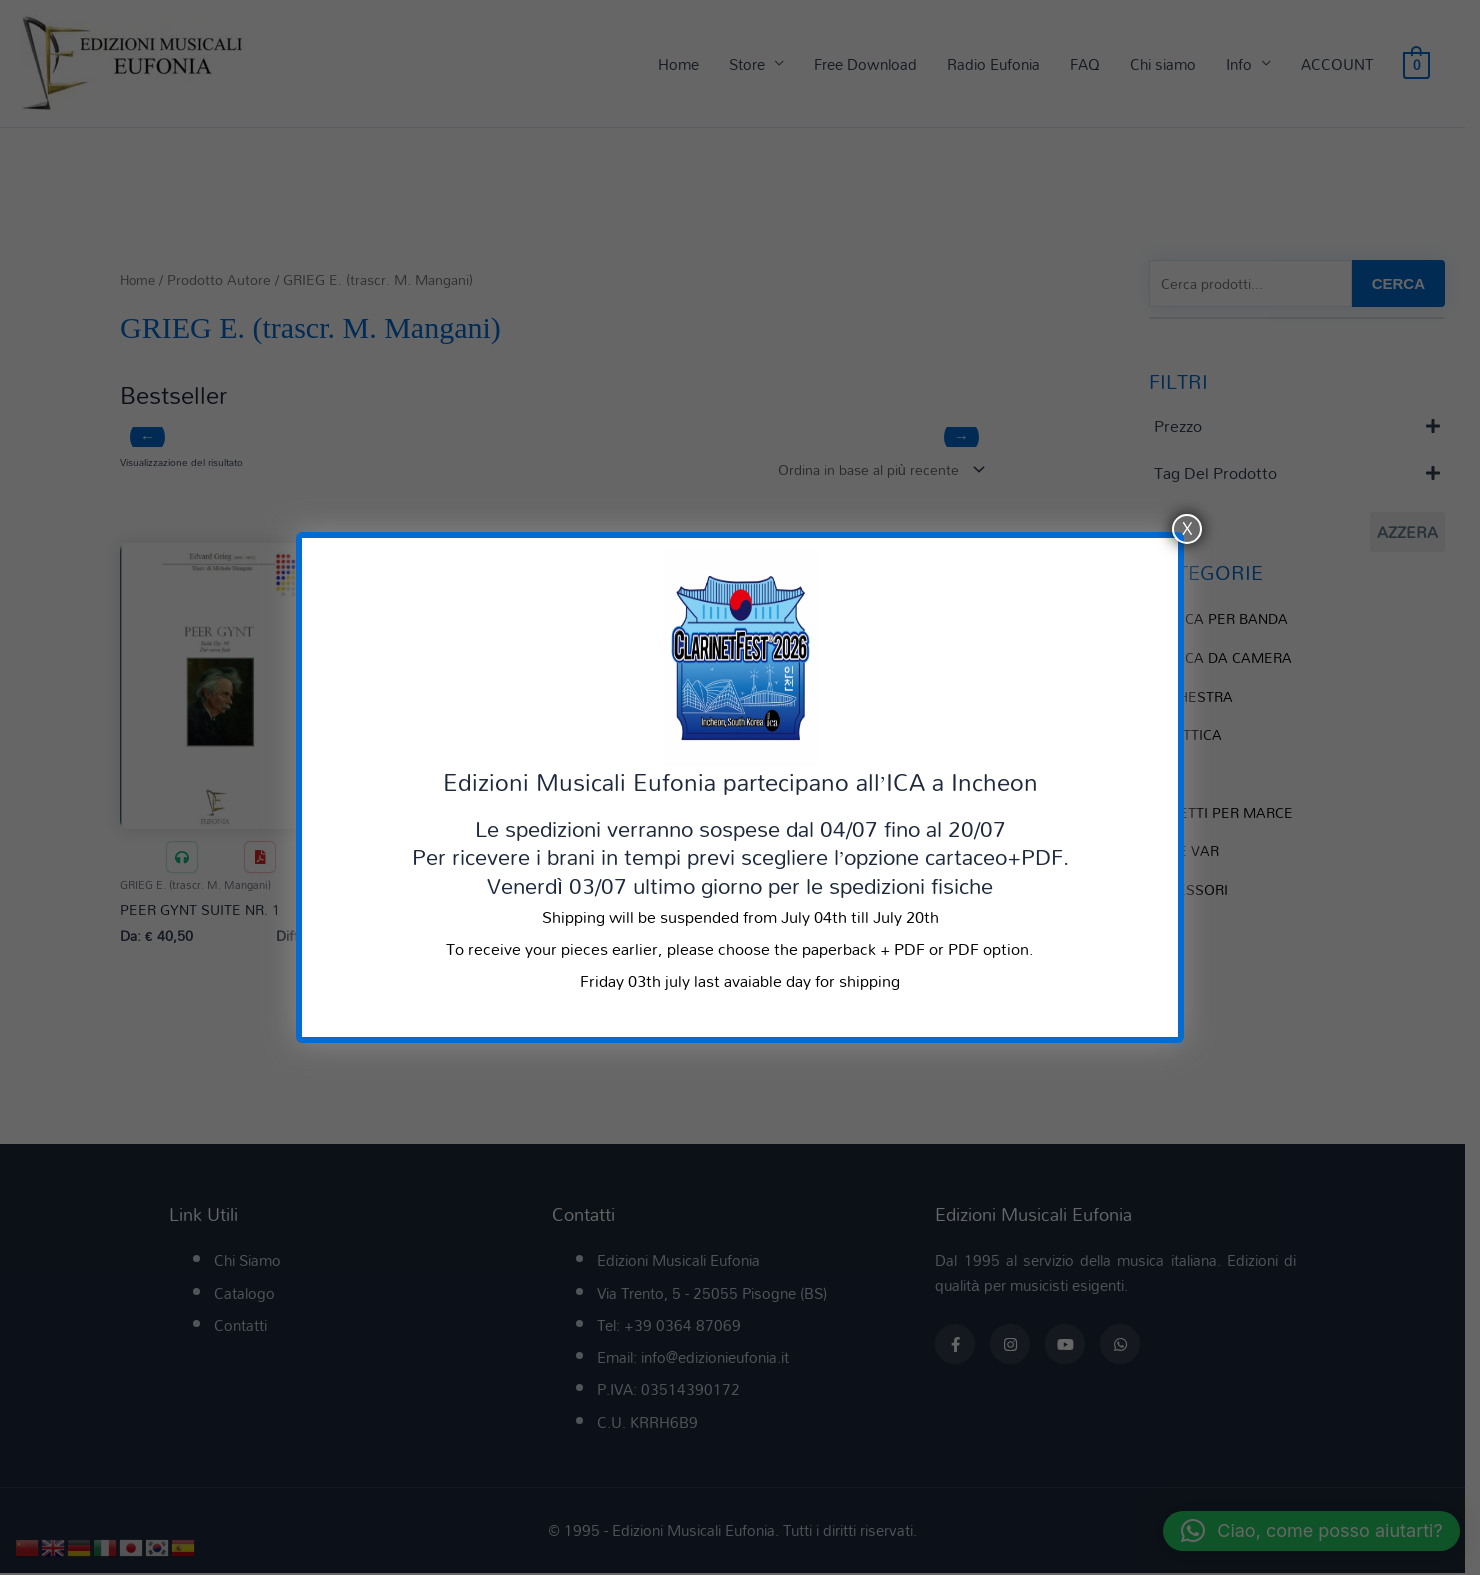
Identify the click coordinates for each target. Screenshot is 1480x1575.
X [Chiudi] (1187, 529)
